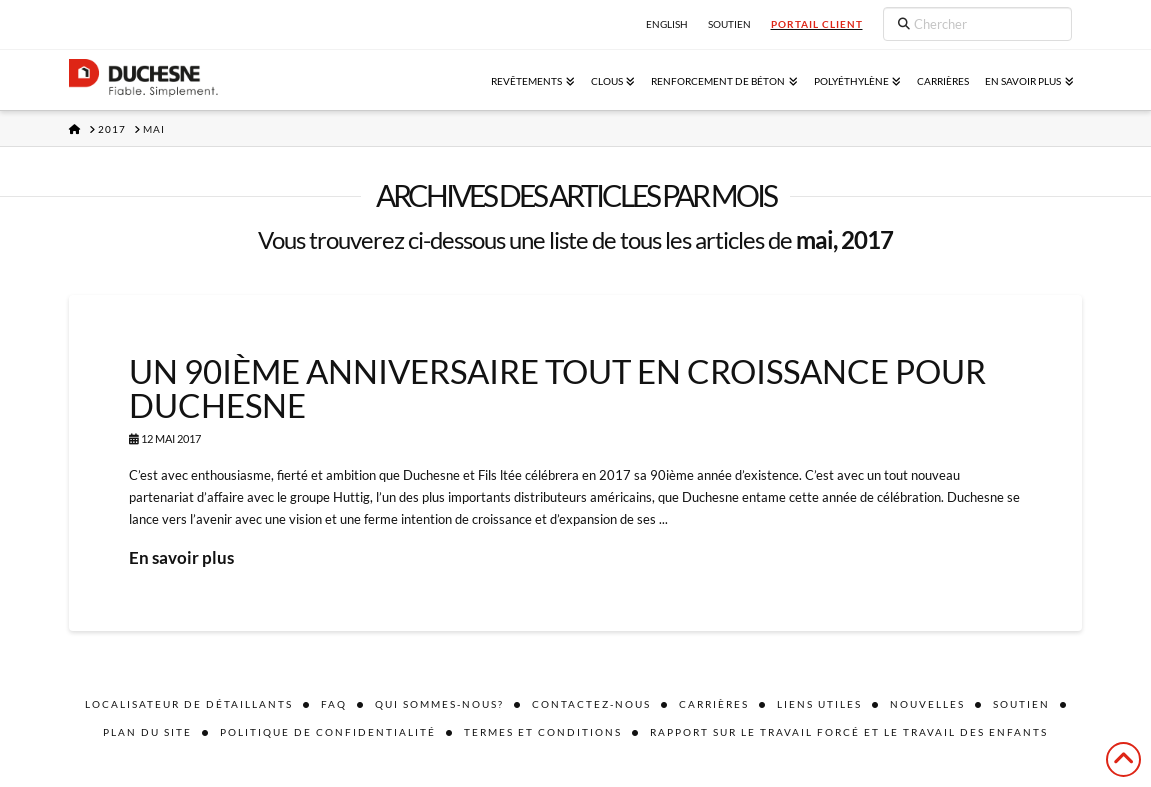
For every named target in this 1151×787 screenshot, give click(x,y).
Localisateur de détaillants (189, 704)
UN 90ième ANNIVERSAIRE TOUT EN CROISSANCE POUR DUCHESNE (557, 388)
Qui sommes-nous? (439, 704)
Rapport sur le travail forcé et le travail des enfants (849, 732)
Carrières (714, 704)
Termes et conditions (543, 732)
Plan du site (147, 732)
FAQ (334, 704)
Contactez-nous (591, 704)
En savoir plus (181, 558)
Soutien (1021, 704)
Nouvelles (927, 704)
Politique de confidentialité (328, 732)
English (667, 24)
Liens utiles (819, 704)
